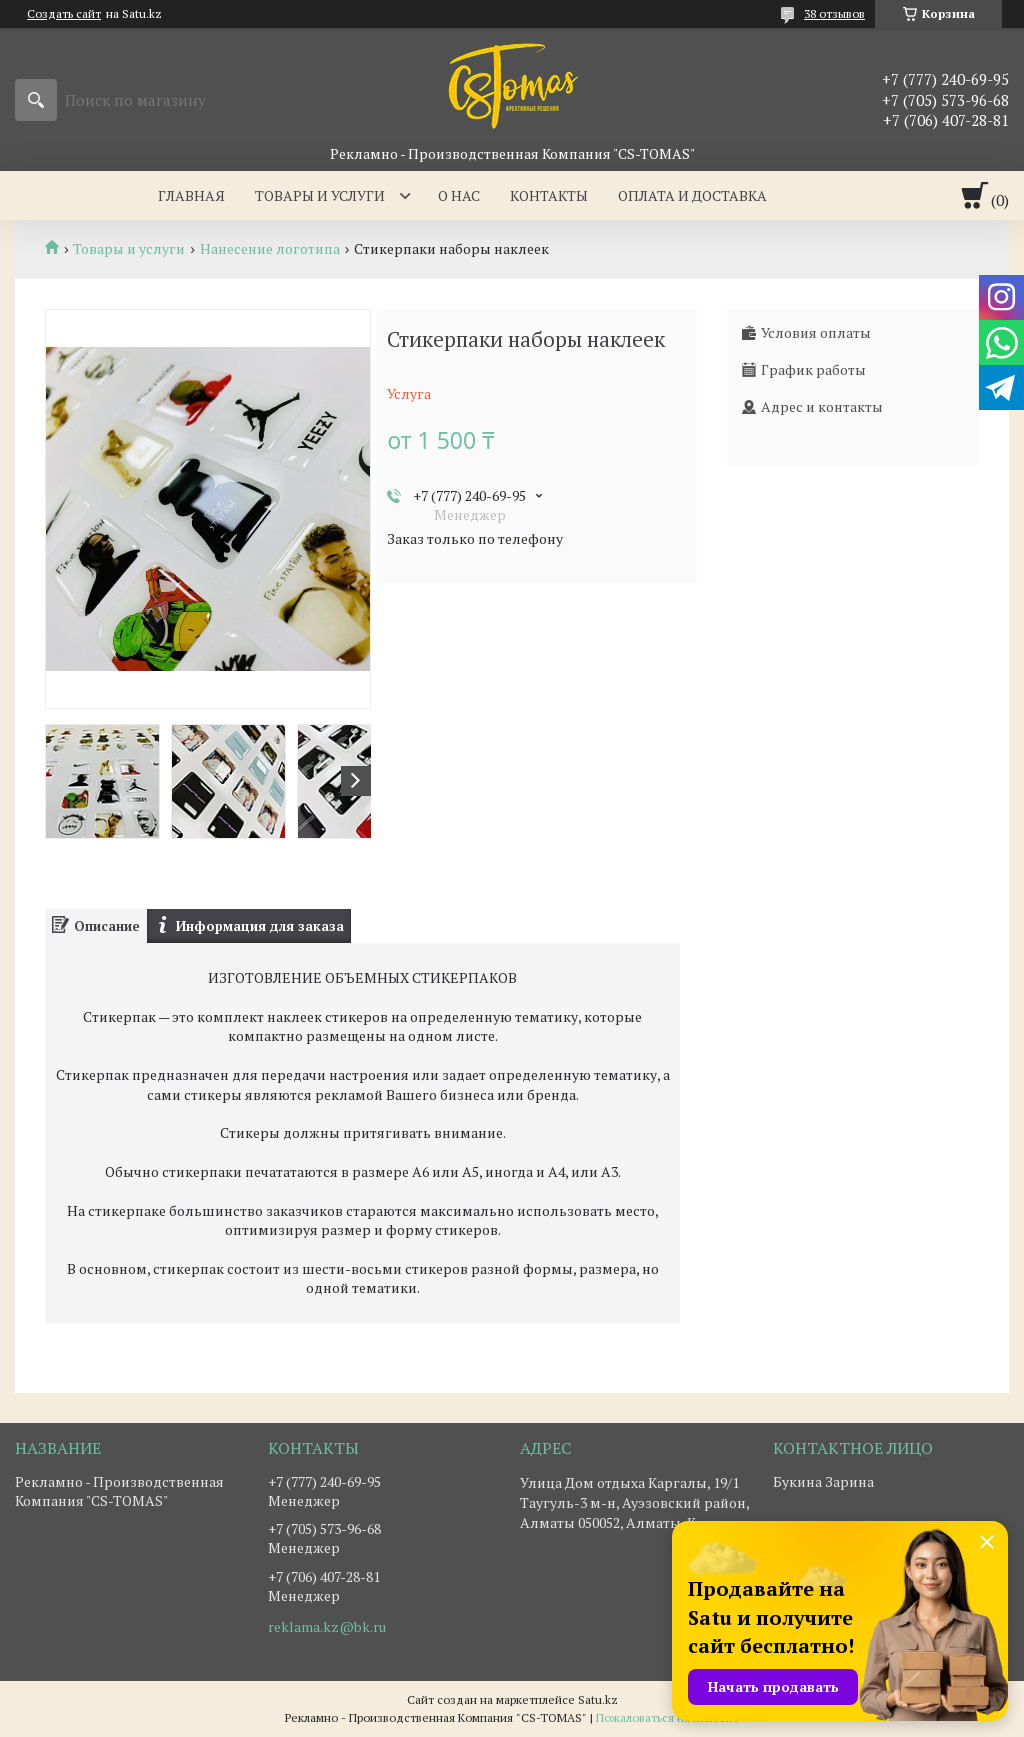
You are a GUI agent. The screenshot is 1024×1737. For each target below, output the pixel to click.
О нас (459, 195)
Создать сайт (64, 14)
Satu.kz (598, 1699)
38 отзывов (834, 13)
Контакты (549, 195)
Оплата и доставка (692, 195)
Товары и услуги (320, 195)
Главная (191, 195)
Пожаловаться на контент (667, 1717)
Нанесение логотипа (270, 249)
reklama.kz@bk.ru (327, 1627)
